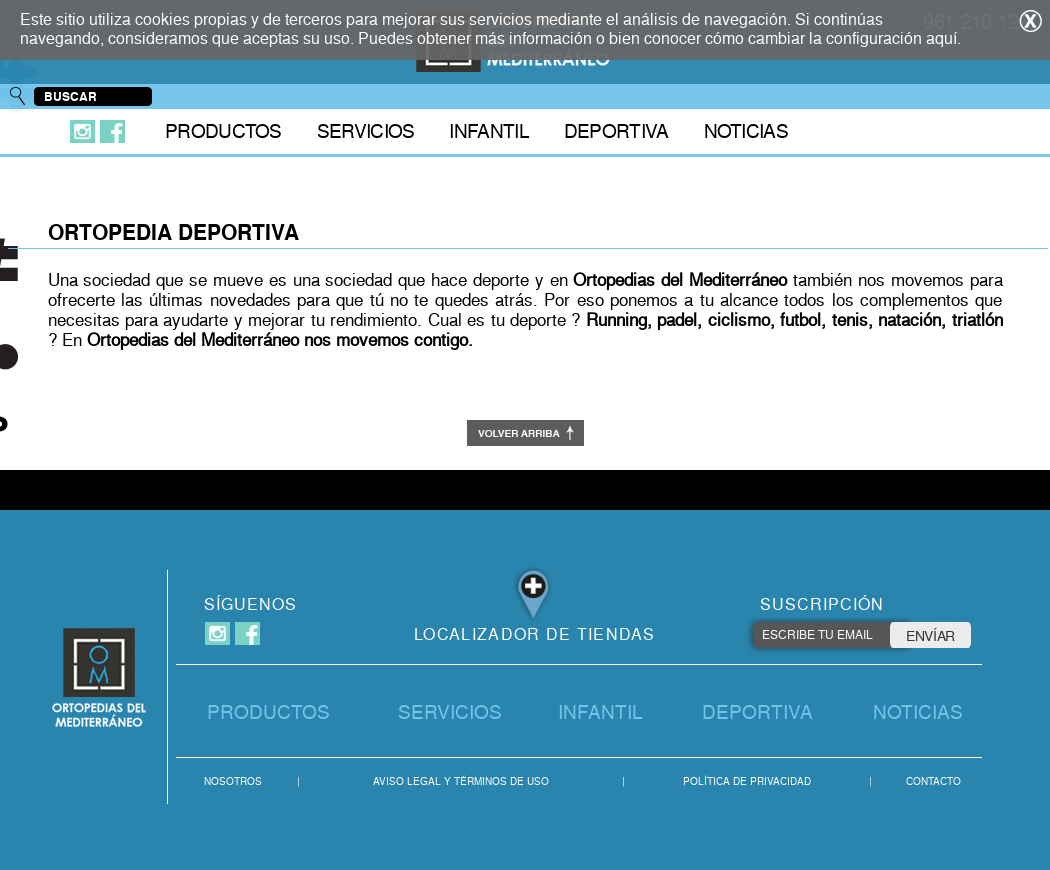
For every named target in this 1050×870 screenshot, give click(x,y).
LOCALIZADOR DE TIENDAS (535, 634)
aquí (941, 38)
